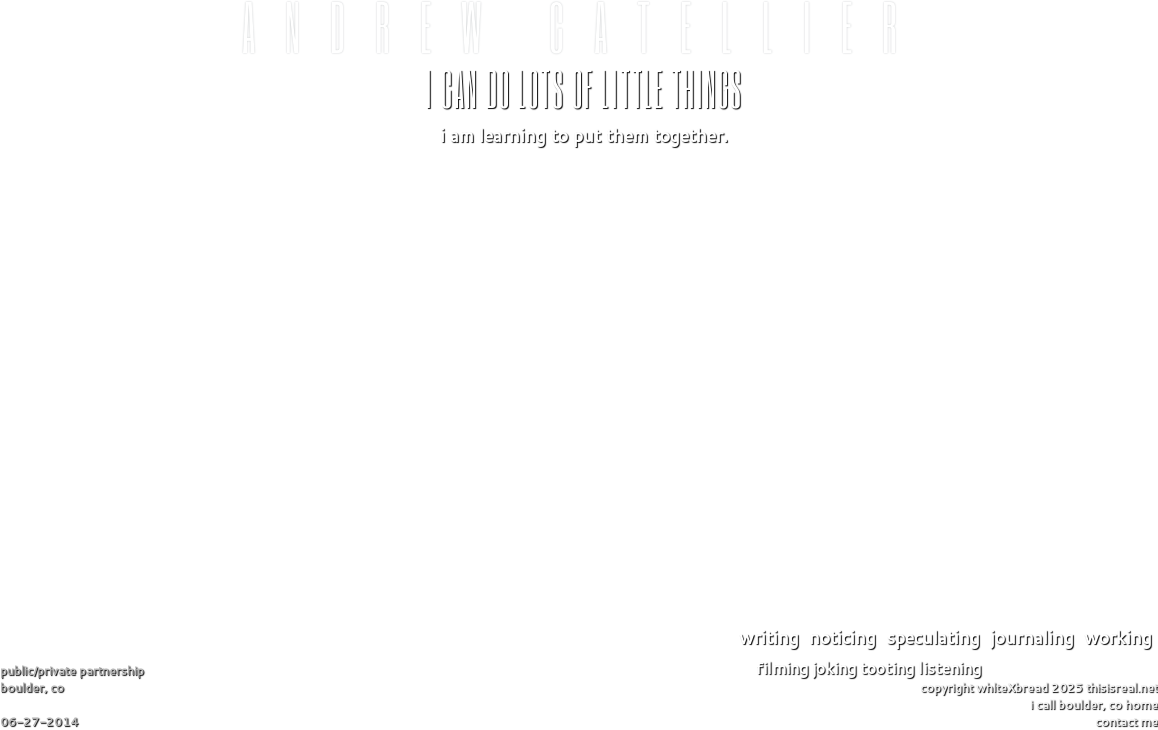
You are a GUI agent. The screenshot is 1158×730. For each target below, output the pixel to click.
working (1118, 637)
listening (949, 667)
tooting (887, 667)
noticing (842, 637)
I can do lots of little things (584, 87)
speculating (933, 637)
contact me (1126, 721)
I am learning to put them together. (584, 135)
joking (834, 667)
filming (782, 667)
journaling (1032, 637)
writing (769, 637)
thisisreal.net (1122, 687)
